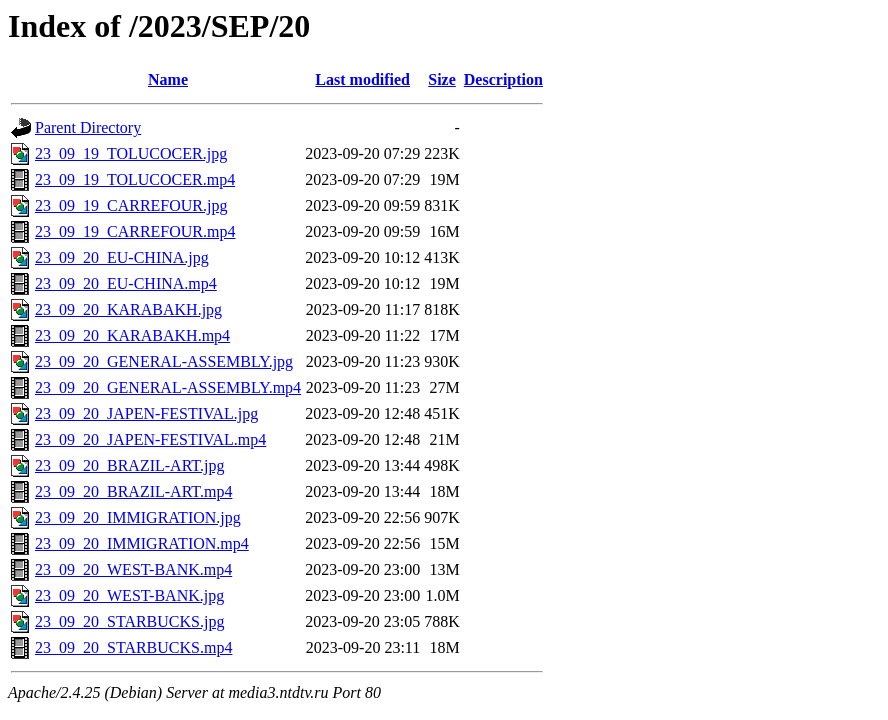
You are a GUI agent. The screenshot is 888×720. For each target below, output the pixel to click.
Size (442, 79)
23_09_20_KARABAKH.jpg (128, 309)
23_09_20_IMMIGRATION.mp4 (142, 543)
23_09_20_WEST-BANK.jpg (129, 595)
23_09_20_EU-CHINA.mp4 (126, 283)
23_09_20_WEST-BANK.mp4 (133, 569)
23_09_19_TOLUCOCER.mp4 (135, 179)
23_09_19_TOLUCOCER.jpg (131, 153)
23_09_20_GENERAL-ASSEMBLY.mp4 (168, 387)
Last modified (362, 79)
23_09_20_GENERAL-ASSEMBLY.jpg (164, 361)
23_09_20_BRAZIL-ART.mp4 (133, 491)
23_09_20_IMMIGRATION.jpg (138, 517)
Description (503, 79)
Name (168, 79)
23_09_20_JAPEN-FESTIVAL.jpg (146, 413)
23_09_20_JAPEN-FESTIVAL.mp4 (150, 439)
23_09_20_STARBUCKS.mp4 (133, 647)
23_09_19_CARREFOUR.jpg (131, 205)
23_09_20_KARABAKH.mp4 (132, 335)
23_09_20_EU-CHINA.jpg (122, 257)
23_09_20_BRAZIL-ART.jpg (129, 465)
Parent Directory (88, 127)
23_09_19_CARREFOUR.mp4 (135, 231)
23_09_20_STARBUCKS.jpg (129, 621)
